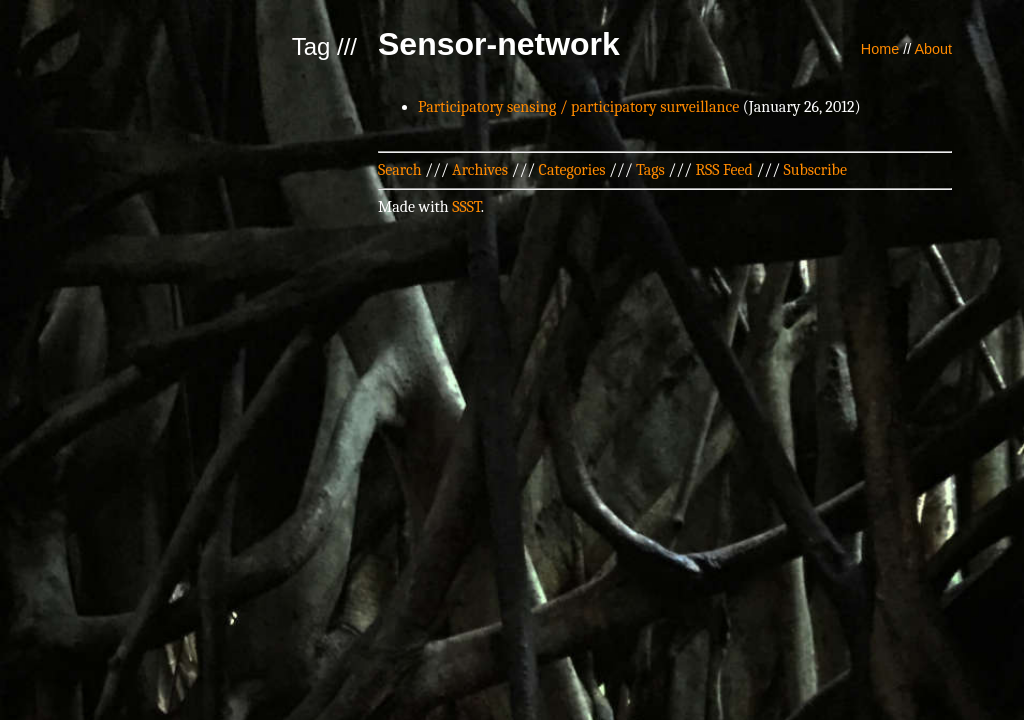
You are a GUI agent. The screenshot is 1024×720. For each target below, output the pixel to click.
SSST (466, 207)
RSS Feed (724, 170)
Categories (572, 170)
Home (880, 49)
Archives (480, 170)
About (933, 49)
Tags (650, 170)
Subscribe (815, 170)
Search (400, 170)
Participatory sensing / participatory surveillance (578, 107)
